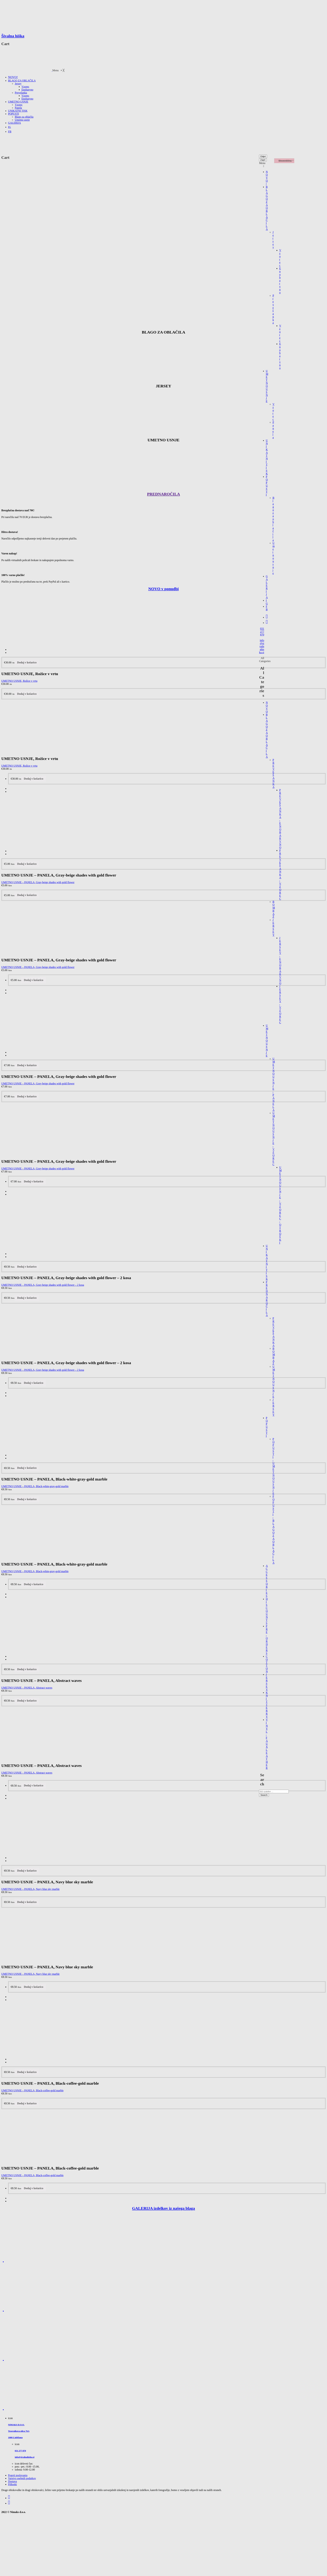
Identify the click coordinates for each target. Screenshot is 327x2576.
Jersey (273, 240)
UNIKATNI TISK (267, 457)
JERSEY (273, 927)
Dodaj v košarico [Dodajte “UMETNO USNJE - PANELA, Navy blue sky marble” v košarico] (27, 1870)
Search (263, 1795)
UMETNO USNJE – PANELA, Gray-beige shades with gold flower (37, 882)
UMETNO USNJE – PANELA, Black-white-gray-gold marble (34, 1486)
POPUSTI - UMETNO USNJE (273, 1466)
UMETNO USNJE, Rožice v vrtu (19, 680)
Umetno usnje (273, 558)
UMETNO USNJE (267, 386)
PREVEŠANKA (273, 773)
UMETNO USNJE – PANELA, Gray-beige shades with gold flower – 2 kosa (42, 1284)
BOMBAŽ (273, 909)
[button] (58, 70)
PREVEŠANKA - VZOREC (280, 874)
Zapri (262, 160)
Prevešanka (273, 309)
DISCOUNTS (267, 1611)
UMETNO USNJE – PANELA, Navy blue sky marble (30, 1889)
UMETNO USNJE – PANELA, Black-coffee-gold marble (32, 2090)
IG (267, 602)
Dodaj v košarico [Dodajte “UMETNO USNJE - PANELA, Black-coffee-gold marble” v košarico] (27, 2072)
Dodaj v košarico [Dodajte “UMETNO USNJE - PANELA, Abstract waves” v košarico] (27, 1669)
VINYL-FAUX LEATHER (267, 1743)
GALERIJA (267, 587)
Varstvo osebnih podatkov (22, 2478)
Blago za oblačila (273, 518)
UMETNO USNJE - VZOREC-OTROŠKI (280, 1205)
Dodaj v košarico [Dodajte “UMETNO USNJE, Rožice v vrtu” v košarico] (27, 662)
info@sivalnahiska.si (261, 646)
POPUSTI (267, 485)
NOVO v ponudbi (163, 589)
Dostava (12, 2481)
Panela (273, 430)
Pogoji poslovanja (17, 2475)
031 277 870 (262, 631)
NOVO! (267, 177)
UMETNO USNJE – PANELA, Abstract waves (26, 1687)
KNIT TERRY (267, 1704)
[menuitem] (13, 77)
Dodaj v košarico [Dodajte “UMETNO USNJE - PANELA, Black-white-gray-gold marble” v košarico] (27, 1467)
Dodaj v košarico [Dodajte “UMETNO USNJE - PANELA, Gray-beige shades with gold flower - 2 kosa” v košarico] (27, 1266)
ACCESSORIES (267, 1580)
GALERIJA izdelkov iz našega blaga (163, 2208)
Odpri (263, 156)
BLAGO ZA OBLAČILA (267, 208)
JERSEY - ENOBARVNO (280, 961)
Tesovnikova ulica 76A (18, 2431)
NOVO (267, 707)
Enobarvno (280, 280)
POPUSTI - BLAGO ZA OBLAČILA (273, 1529)
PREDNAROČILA (267, 1299)
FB (267, 608)
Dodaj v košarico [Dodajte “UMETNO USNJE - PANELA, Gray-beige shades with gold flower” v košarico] (27, 863)
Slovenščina (283, 160)
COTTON (267, 1664)
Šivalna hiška (12, 36)
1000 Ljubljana (15, 2437)
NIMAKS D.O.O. (16, 2424)
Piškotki (12, 2484)
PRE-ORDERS (267, 1640)
